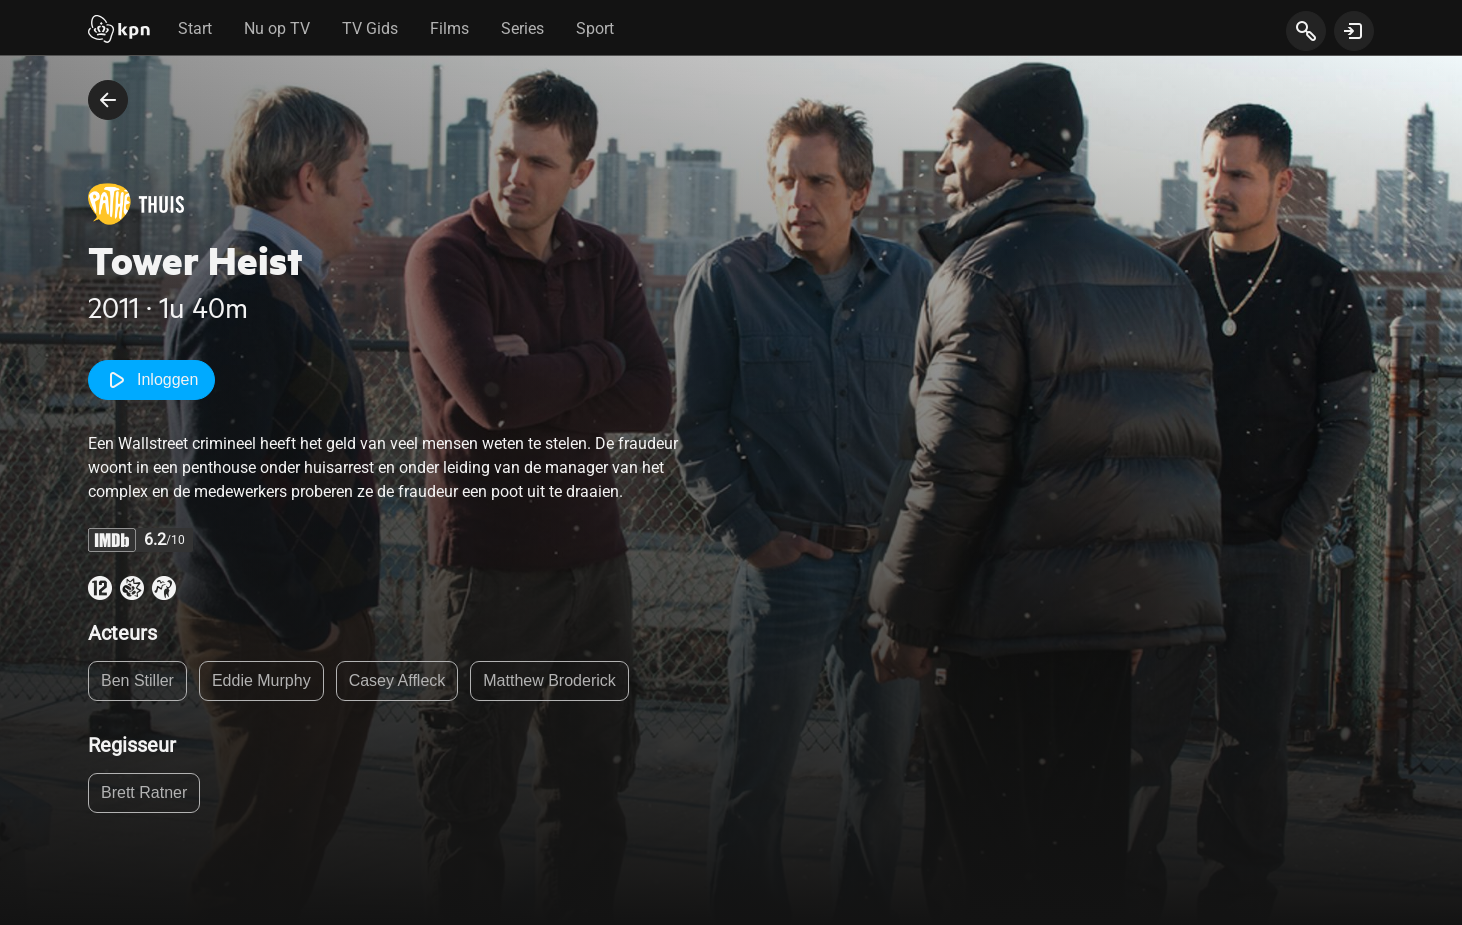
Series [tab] (522, 28)
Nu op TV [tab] (277, 28)
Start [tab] (195, 28)
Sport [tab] (595, 28)
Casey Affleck (397, 680)
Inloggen (151, 380)
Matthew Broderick (549, 680)
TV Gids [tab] (370, 28)
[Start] (119, 31)
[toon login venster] (1354, 31)
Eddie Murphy (261, 680)
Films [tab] (449, 28)
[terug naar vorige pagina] (108, 100)
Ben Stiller (137, 680)
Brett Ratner (144, 792)
